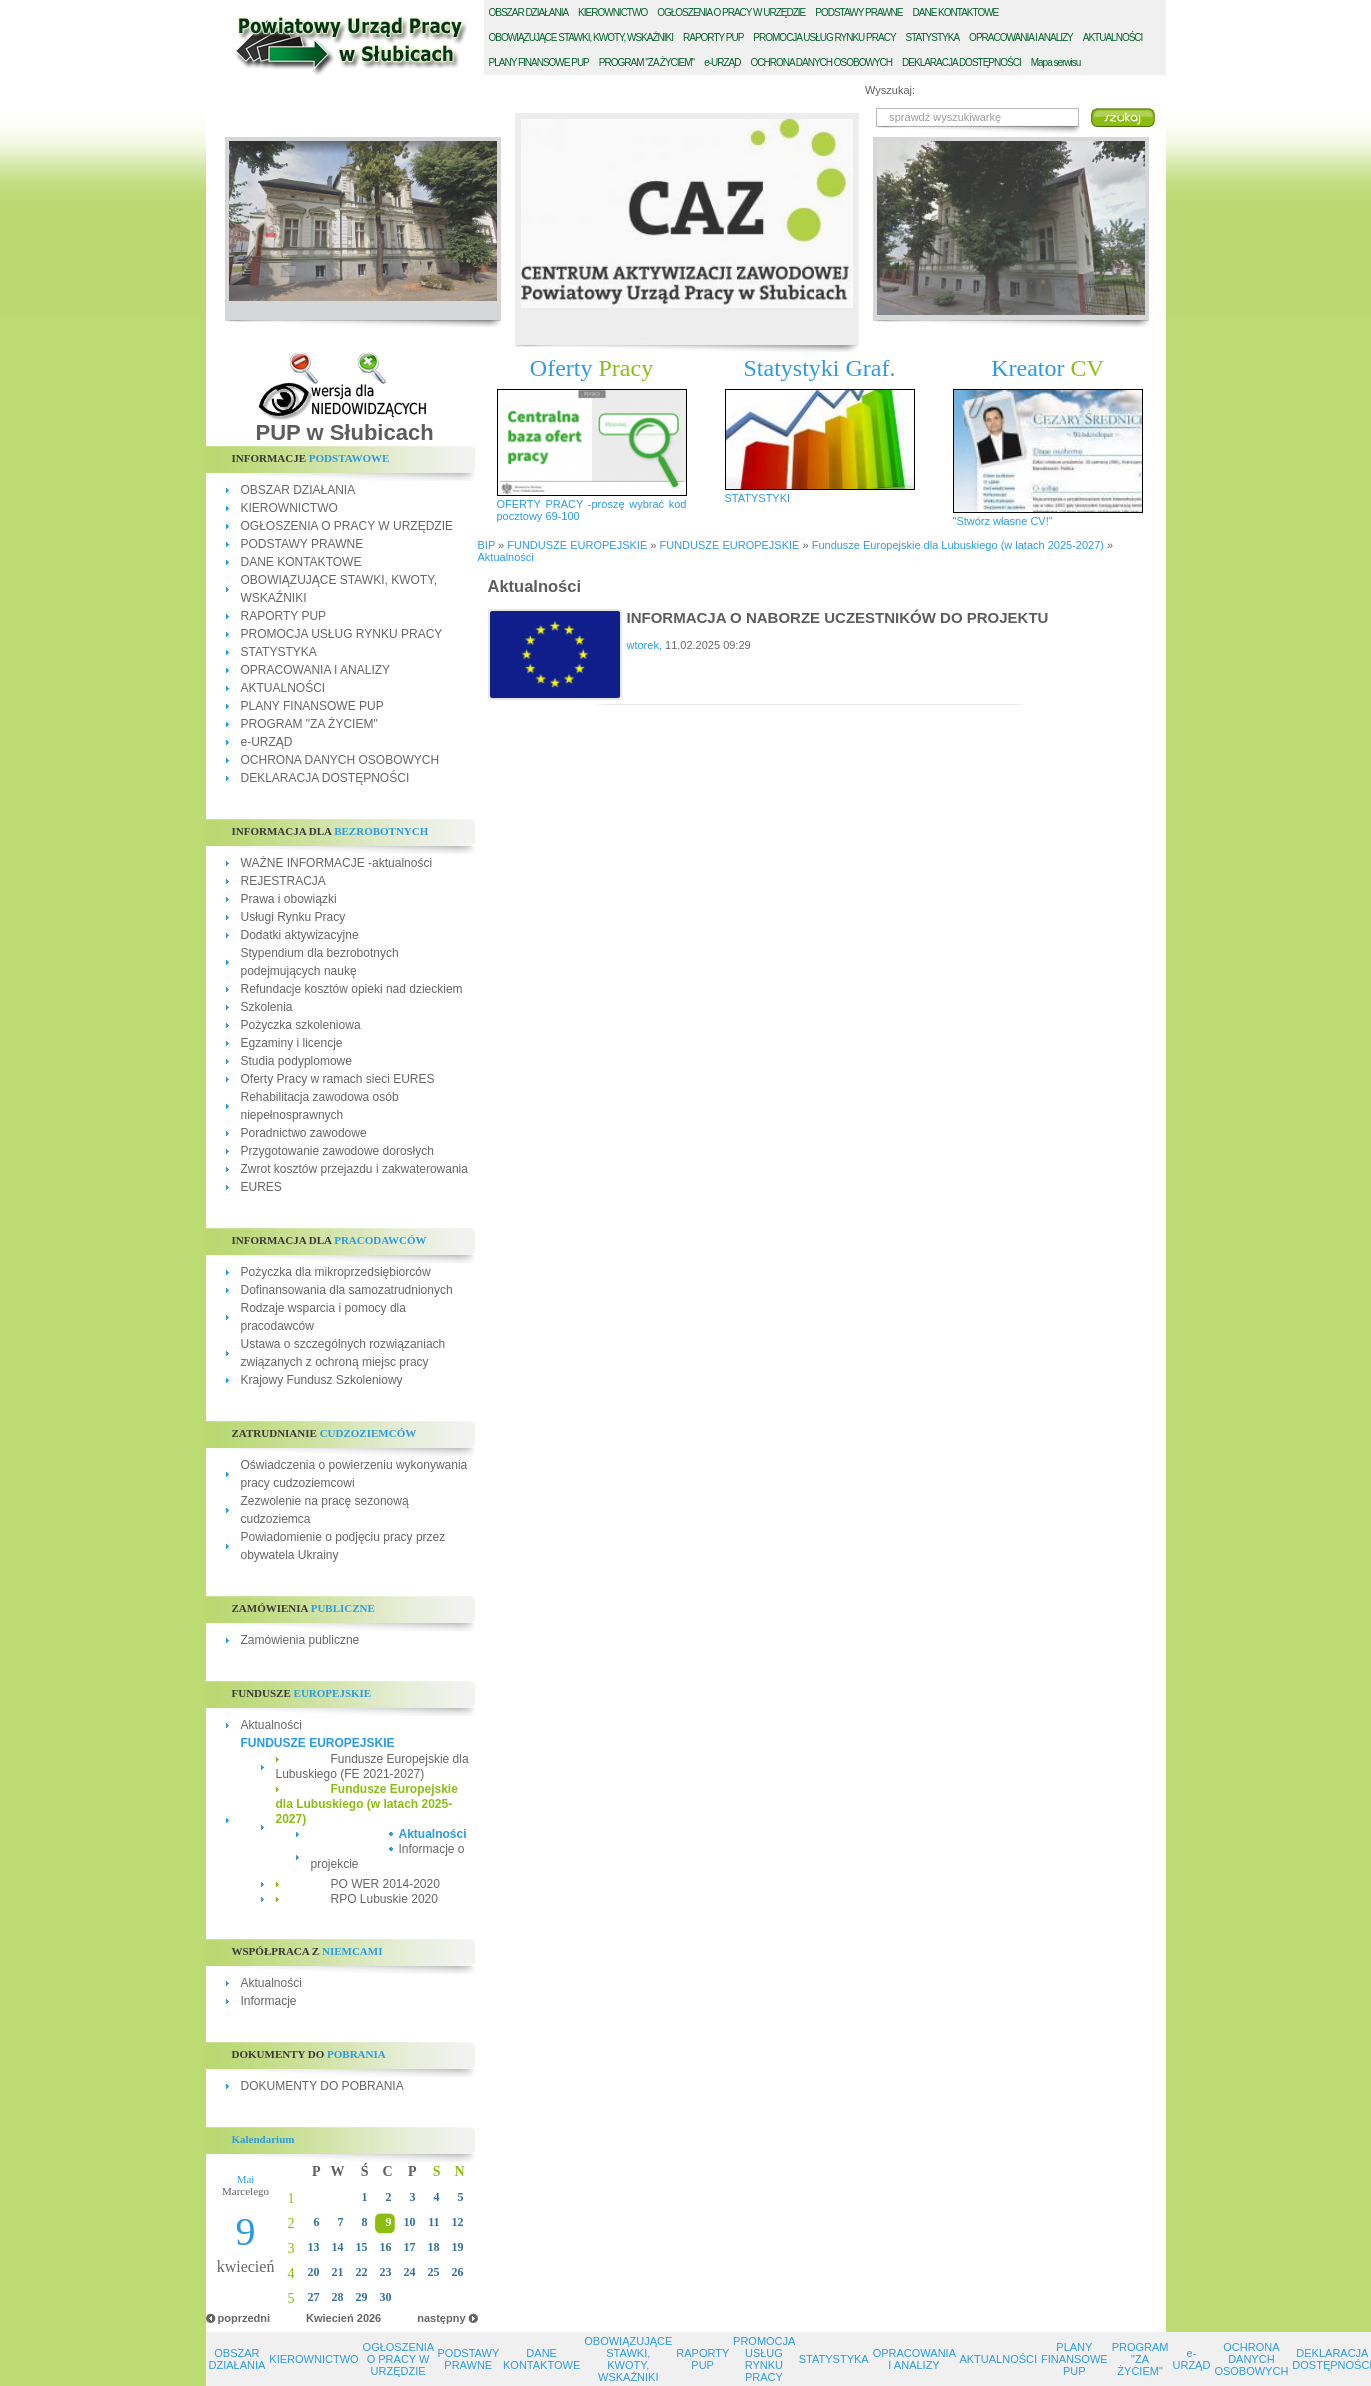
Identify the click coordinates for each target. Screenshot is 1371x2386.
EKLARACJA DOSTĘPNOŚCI (961, 62)
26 (458, 2272)
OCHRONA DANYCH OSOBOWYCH (340, 760)
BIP (487, 545)
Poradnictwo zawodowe (304, 1133)
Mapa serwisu (1056, 62)
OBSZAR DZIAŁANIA (298, 490)
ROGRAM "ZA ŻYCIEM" (646, 62)
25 (434, 2272)
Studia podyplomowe (296, 1061)
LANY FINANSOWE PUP (539, 62)
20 (314, 2272)
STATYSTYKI (758, 498)
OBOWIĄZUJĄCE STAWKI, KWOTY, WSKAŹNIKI (628, 2359)
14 (338, 2247)
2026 (369, 2318)
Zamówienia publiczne (300, 1640)
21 (338, 2272)
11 (433, 2222)
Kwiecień (330, 2318)
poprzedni (244, 2318)
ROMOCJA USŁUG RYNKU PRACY (824, 37)
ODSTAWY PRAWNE (858, 12)
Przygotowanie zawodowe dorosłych (337, 1151)
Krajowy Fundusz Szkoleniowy (322, 1380)
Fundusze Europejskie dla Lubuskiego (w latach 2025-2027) (367, 1804)
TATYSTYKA (933, 37)
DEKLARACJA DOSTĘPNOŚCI (325, 778)
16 (386, 2247)
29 (362, 2297)
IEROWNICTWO (612, 12)
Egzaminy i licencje (292, 1043)
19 (458, 2247)
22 (362, 2272)
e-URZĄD (267, 742)
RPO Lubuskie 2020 (384, 1899)
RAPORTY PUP (284, 616)
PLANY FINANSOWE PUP (312, 706)
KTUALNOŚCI (1113, 37)
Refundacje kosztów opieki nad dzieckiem (352, 989)
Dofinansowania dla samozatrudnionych (347, 1290)
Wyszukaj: (890, 90)
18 (434, 2247)
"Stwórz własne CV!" (1003, 521)
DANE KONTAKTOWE (301, 562)
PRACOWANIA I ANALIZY (1021, 37)
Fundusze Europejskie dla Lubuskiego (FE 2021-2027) (372, 1766)
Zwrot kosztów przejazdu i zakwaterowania (354, 1169)
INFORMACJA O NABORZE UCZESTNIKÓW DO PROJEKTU (838, 617)
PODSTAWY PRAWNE (302, 544)
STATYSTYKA (279, 652)
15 (362, 2247)
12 (458, 2222)
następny (441, 2318)
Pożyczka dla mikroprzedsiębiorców (336, 1272)
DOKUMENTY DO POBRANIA (322, 2086)
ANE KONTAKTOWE (956, 12)
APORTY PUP (713, 37)
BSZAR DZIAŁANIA (529, 12)
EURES (261, 1187)
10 (410, 2222)
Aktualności (271, 1725)
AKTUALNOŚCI (283, 688)
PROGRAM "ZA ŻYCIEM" (309, 724)
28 (338, 2297)
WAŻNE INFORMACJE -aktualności (337, 863)
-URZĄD (722, 62)
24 (410, 2272)
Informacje (269, 2001)
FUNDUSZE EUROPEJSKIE (318, 1743)
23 (386, 2272)
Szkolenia (267, 1007)
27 (314, 2297)
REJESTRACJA (283, 881)
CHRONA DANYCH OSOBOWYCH (821, 62)
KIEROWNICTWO (289, 508)
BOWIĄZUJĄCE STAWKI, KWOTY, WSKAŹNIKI (581, 37)
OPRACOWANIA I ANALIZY (316, 670)
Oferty (591, 368)
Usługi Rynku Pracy (293, 917)
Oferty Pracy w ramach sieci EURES (338, 1079)
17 (410, 2247)
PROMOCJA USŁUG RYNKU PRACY (342, 634)
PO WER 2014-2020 (385, 1884)
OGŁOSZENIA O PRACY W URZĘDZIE (347, 526)
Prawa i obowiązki (289, 899)
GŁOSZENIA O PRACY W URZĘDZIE (731, 12)
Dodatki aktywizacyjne (300, 935)
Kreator (1047, 368)
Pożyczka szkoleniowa (301, 1025)
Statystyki (820, 368)
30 (386, 2297)
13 (314, 2247)
